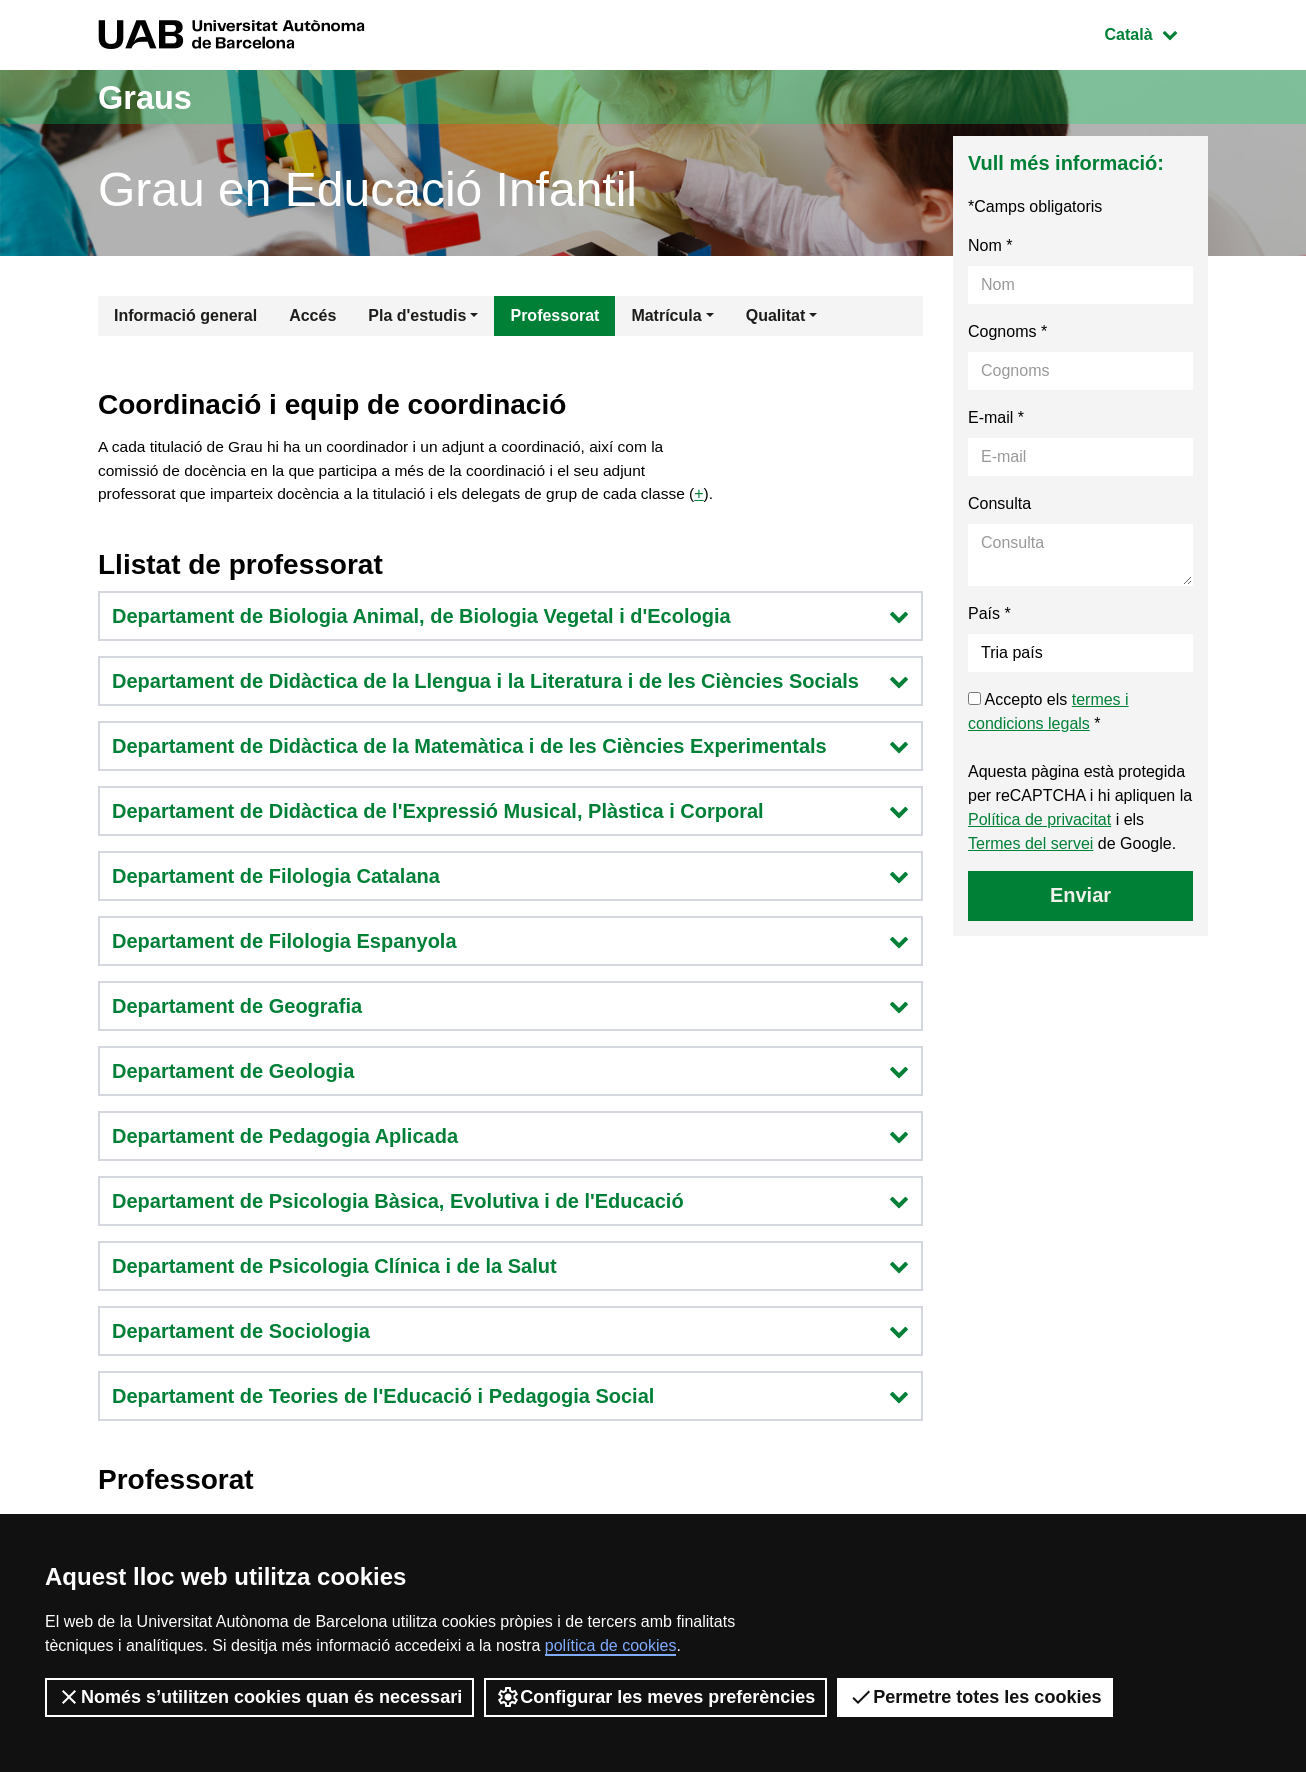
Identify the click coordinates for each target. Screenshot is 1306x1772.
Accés (312, 315)
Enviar (1080, 895)
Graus (150, 96)
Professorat (554, 315)
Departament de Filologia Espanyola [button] (510, 944)
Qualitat (776, 315)
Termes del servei (1030, 843)
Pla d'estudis (417, 315)
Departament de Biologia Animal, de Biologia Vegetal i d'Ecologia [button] (510, 619)
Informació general (185, 315)
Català (1156, 32)
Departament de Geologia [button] (510, 1074)
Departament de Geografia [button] (510, 1009)
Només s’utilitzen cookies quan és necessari (259, 1697)
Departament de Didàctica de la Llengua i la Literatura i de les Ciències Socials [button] (510, 684)
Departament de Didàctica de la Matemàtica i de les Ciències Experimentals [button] (510, 749)
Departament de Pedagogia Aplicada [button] (510, 1139)
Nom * (990, 245)
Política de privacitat (1039, 819)
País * (989, 613)
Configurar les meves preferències (655, 1697)
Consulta (999, 503)
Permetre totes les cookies (975, 1697)
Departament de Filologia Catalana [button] (510, 879)
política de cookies (611, 1645)
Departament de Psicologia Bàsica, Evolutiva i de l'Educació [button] (510, 1204)
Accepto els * (1048, 711)
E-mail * (996, 417)
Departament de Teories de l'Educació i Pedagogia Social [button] (510, 1399)
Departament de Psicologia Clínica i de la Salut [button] (510, 1269)
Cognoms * (1007, 331)
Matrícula (666, 315)
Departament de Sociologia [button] (510, 1334)
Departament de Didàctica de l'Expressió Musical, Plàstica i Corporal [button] (510, 814)
